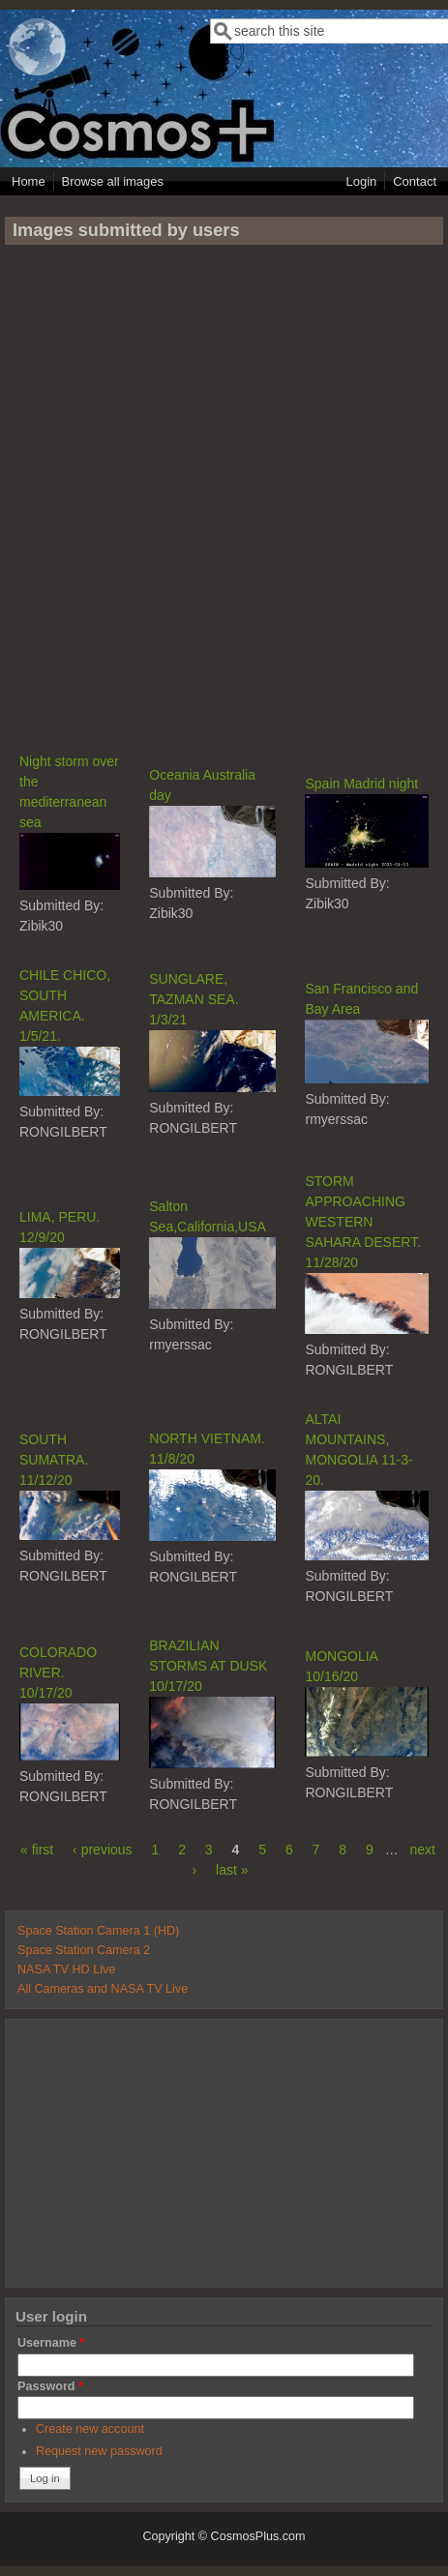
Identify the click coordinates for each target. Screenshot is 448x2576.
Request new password (99, 2451)
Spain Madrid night (361, 783)
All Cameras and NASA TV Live (102, 1989)
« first (36, 1849)
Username (50, 2343)
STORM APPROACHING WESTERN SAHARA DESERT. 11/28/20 (363, 1221)
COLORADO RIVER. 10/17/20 (58, 1672)
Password (50, 2386)
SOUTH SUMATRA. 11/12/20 (53, 1460)
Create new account (90, 2429)
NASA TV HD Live (66, 1969)
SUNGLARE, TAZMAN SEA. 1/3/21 (193, 999)
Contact (414, 181)
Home (28, 181)
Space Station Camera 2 (83, 1950)
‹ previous (102, 1849)
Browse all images (113, 181)
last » (232, 1870)
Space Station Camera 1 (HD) (98, 1931)
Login (360, 181)
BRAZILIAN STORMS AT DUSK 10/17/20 (208, 1666)
